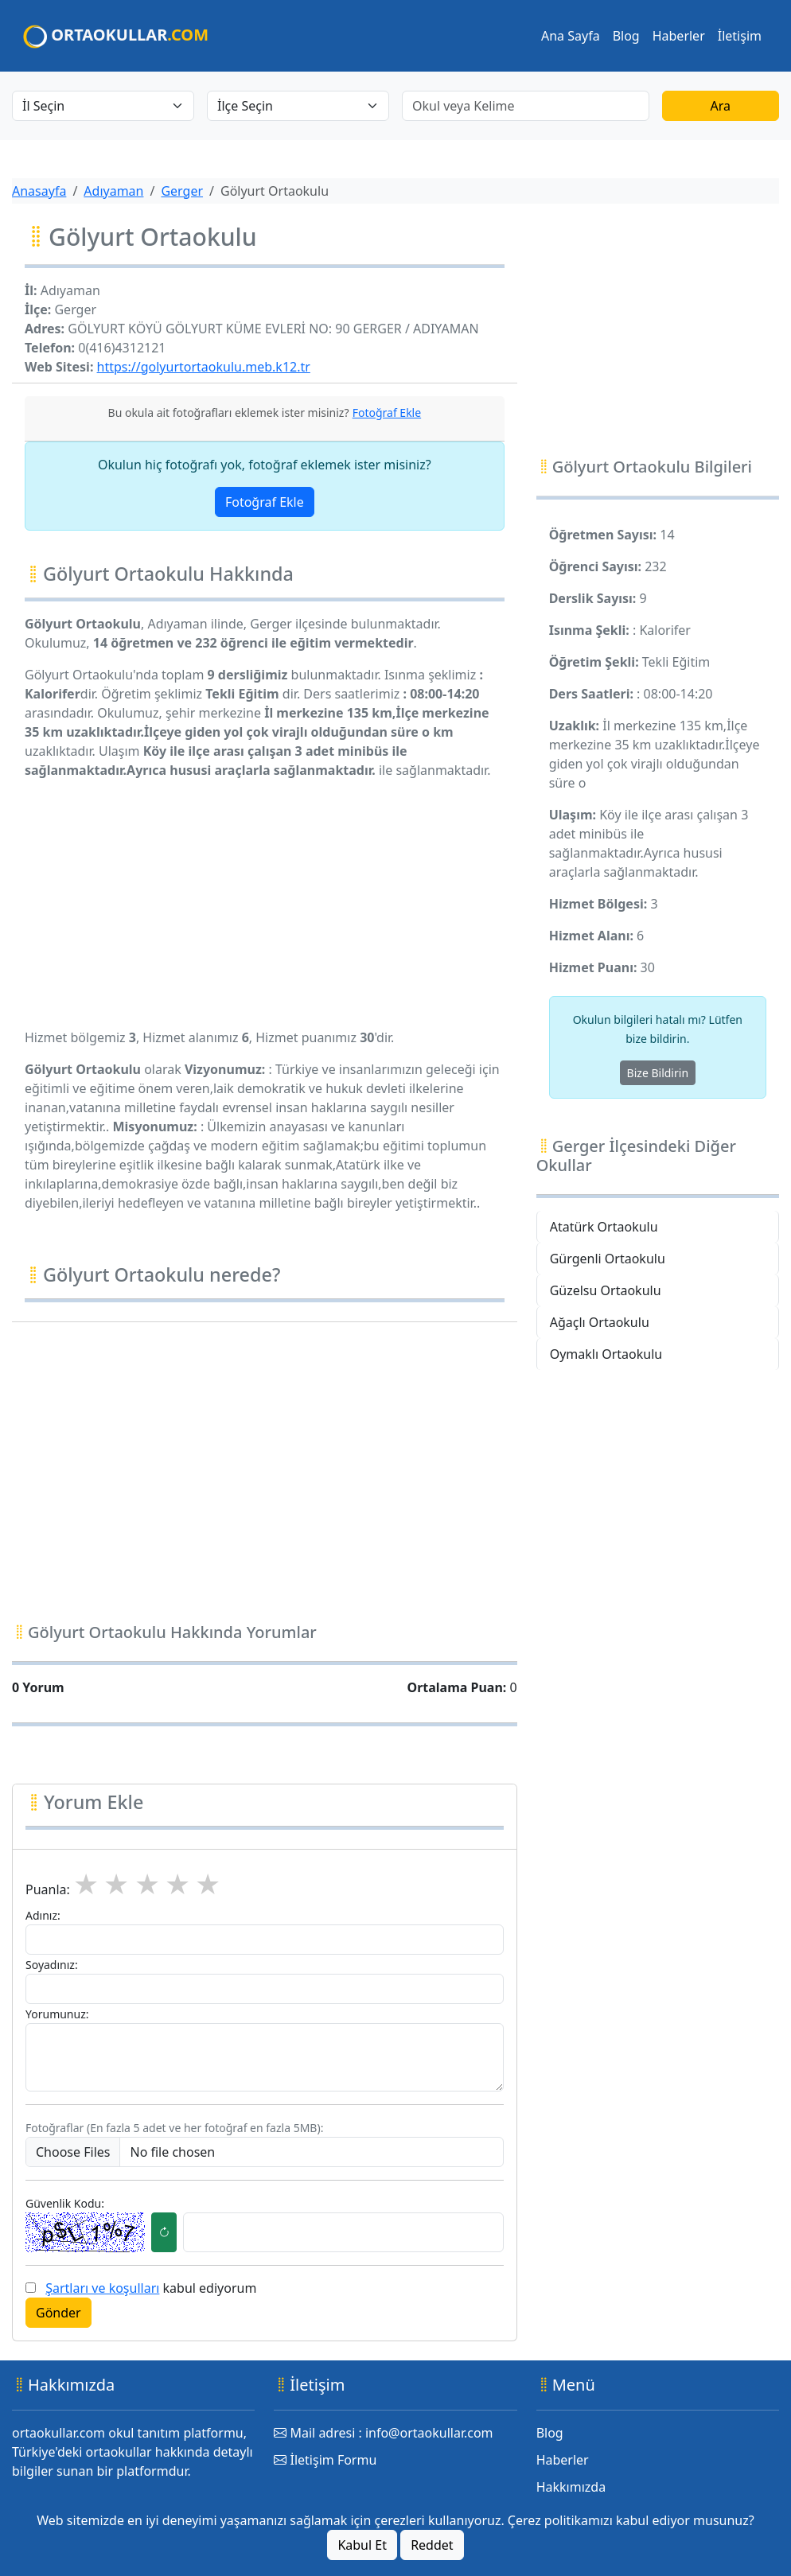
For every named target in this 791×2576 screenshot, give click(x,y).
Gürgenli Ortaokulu (607, 1258)
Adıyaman (113, 191)
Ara (721, 106)
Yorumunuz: (57, 2013)
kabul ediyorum (150, 2288)
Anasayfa (39, 191)
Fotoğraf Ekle (264, 502)
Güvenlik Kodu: (64, 2203)
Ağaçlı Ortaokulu (599, 1322)
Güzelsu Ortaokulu (605, 1290)
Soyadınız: (51, 1964)
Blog (626, 36)
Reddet (432, 2545)
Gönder (58, 2312)
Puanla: (47, 1889)
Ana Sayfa (570, 36)
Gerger (182, 191)
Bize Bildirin (657, 1072)
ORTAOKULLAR (115, 36)
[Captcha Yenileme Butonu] (164, 2232)
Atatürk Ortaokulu (604, 1226)
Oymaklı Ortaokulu (606, 1354)
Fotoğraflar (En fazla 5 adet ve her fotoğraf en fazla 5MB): (174, 2127)
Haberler (679, 36)
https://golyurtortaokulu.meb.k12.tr (203, 367)
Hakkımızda (571, 2487)
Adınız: (42, 1915)
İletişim (740, 36)
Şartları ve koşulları (102, 2288)
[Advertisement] (265, 903)
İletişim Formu (325, 2460)
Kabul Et (362, 2545)
